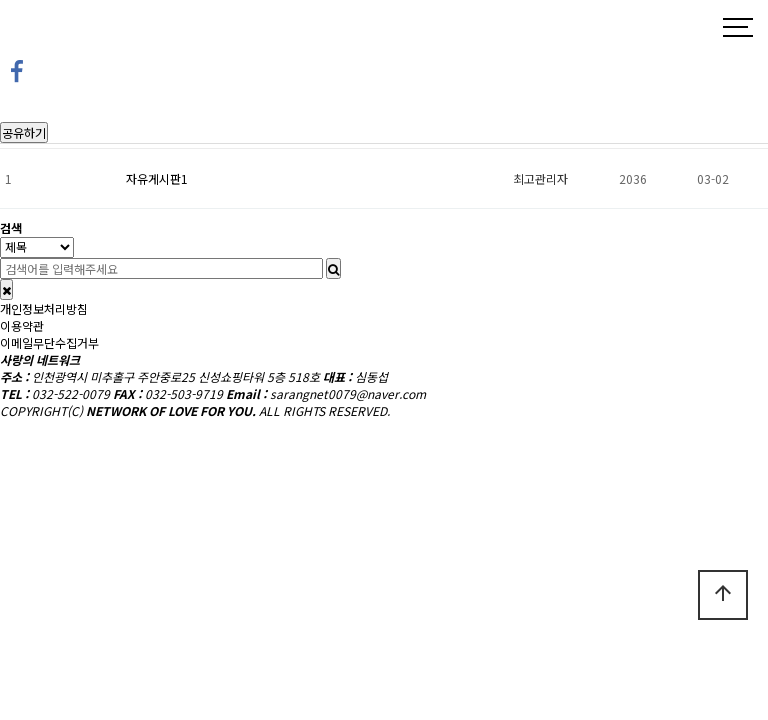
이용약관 (22, 325)
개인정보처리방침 (44, 308)
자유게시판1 (157, 178)
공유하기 (24, 132)
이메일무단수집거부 (49, 342)
